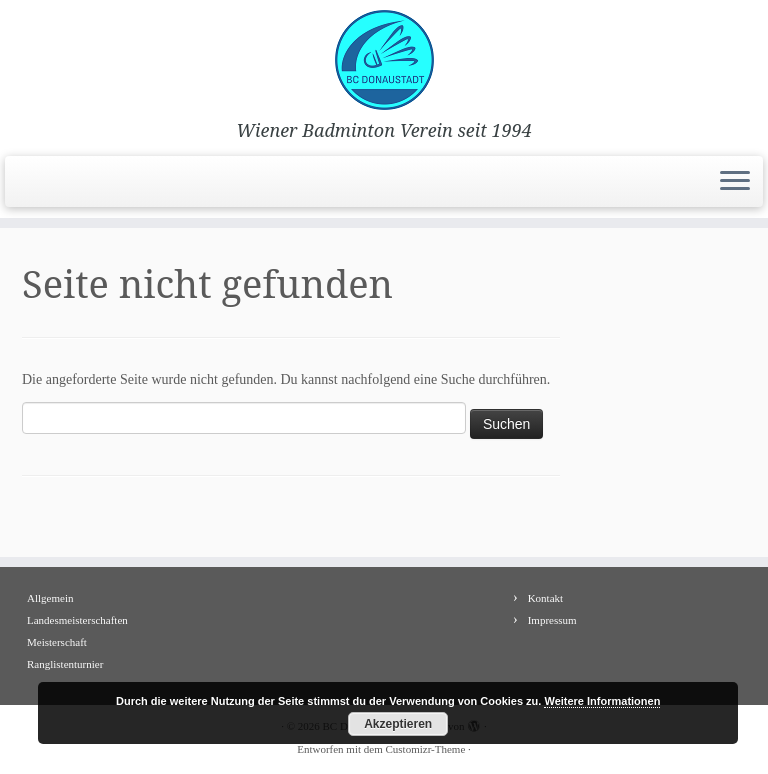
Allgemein (50, 598)
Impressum (552, 620)
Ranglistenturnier (65, 664)
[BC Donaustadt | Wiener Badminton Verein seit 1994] (384, 60)
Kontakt (545, 598)
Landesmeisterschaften (77, 620)
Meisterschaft (57, 642)
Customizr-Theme (425, 749)
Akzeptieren (398, 724)
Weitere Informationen (602, 701)
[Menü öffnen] (735, 182)
